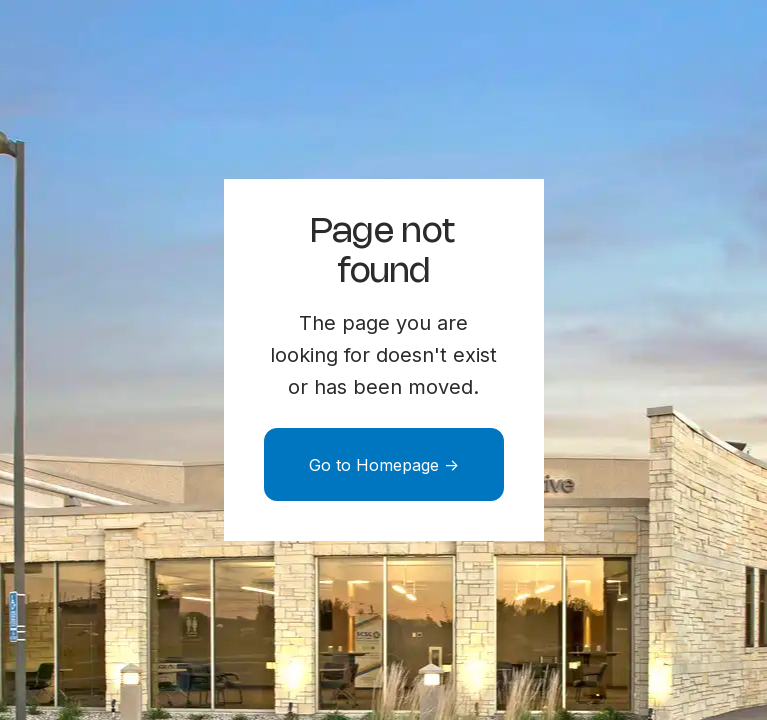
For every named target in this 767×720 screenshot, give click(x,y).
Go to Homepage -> (384, 465)
